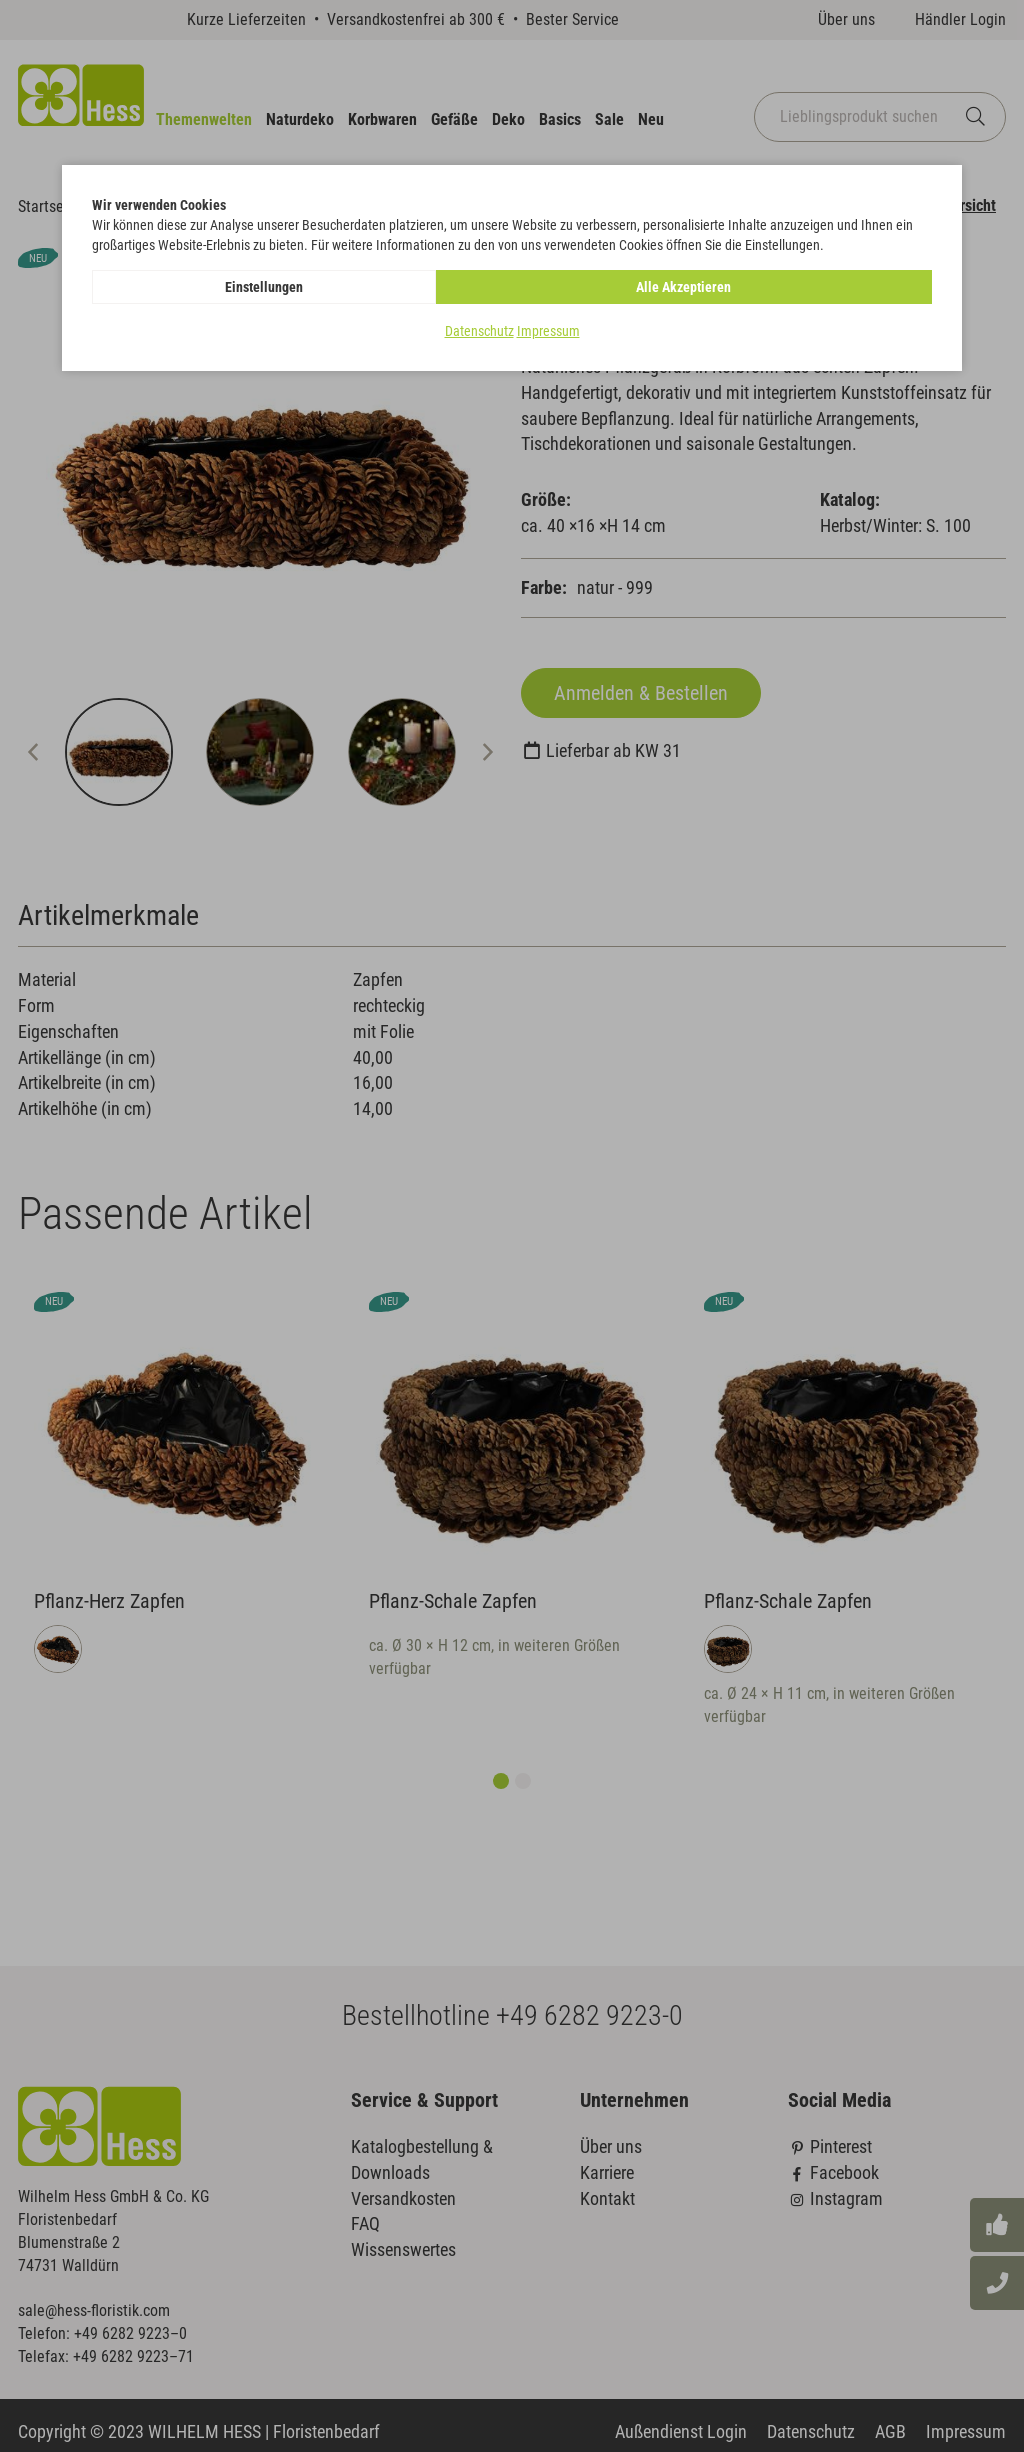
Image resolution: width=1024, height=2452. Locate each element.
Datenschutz (479, 331)
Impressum (548, 331)
